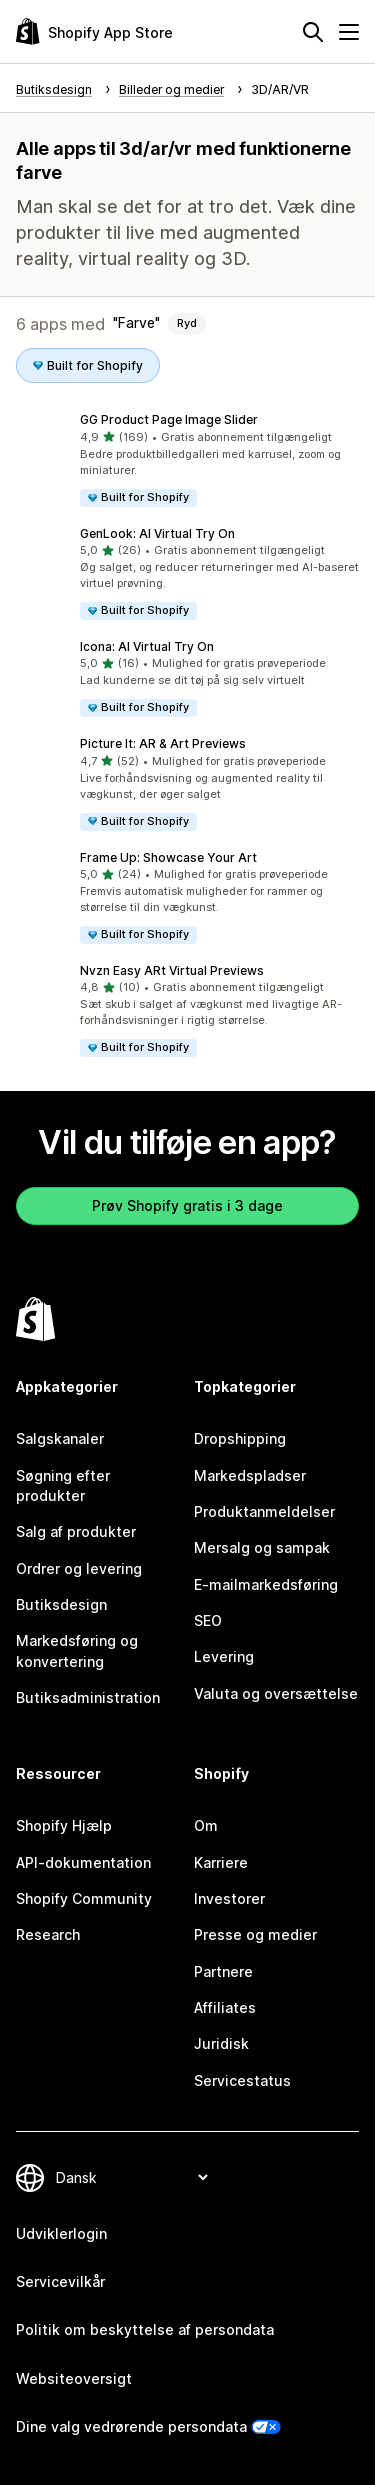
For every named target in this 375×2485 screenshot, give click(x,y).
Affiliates (225, 2007)
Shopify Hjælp (64, 1825)
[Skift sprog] (131, 2177)
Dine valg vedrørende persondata (131, 2426)
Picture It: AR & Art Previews (163, 743)
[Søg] (313, 32)
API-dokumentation (83, 1862)
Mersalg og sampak (262, 1547)
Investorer (229, 1898)
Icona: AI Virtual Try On (147, 646)
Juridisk (221, 2043)
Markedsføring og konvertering (77, 1650)
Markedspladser (250, 1475)
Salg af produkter (76, 1531)
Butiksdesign (61, 1604)
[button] (187, 459)
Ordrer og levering (79, 1568)
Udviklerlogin (61, 2233)
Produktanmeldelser (264, 1511)
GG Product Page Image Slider (169, 419)
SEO (208, 1620)
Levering (224, 1656)
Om (206, 1825)
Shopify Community (84, 1898)
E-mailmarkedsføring (266, 1584)
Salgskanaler (60, 1438)
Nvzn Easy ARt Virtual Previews (172, 970)
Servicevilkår (60, 2281)
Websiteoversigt (74, 2378)
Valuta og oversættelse (276, 1693)
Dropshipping (240, 1438)
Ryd (187, 323)
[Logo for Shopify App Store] (94, 31)
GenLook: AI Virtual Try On (157, 533)
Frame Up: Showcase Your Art (168, 857)
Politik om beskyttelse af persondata (145, 2329)
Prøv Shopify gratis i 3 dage (187, 1205)
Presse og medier (255, 1934)
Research (48, 1934)
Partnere (223, 1971)
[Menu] (349, 32)
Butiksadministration (88, 1697)
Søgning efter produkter (63, 1485)
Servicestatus (242, 2080)
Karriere (221, 1862)
